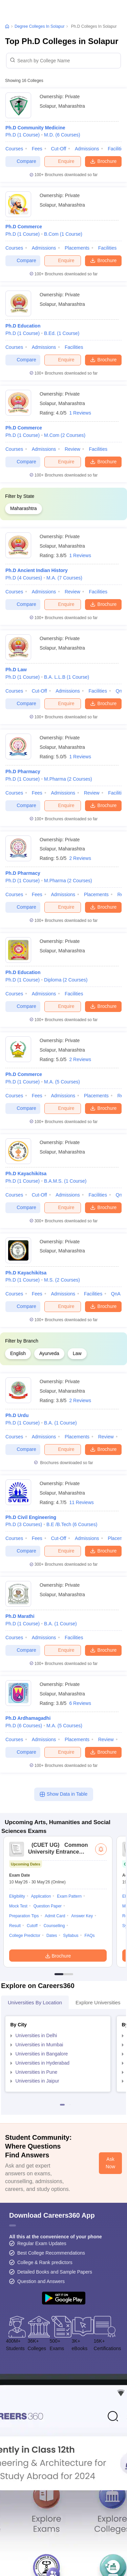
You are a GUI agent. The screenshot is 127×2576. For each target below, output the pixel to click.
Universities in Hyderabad (43, 2063)
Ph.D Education (22, 326)
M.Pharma (68, 779)
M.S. (62, 1280)
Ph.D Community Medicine (35, 127)
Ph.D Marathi (20, 1616)
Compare (22, 161)
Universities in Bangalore (42, 2053)
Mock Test (18, 1906)
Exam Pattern (69, 1896)
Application (41, 1896)
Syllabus (70, 1936)
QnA (116, 1293)
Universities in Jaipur (37, 2081)
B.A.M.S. (65, 1181)
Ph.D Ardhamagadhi (27, 1718)
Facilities (107, 248)
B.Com (63, 234)
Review (72, 449)
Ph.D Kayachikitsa (25, 1173)
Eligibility (17, 1896)
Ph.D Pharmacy (22, 771)
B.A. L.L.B (66, 677)
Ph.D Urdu (16, 1415)
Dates (51, 1936)
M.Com (64, 435)
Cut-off (58, 148)
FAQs (89, 1936)
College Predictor (24, 1936)
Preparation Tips (24, 1916)
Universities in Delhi (36, 2035)
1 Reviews (80, 413)
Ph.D (22, 135)
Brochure (103, 161)
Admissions (87, 148)
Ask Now (110, 2162)
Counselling (54, 1926)
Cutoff (32, 1926)
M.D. (62, 135)
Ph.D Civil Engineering (30, 1517)
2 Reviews (80, 858)
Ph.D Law (16, 669)
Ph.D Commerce (23, 226)
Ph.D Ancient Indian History (36, 570)
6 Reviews (80, 1703)
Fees (37, 148)
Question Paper (48, 1906)
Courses (14, 148)
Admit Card (55, 1916)
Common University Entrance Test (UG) (58, 1851)
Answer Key (82, 1916)
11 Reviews (81, 1502)
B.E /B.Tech (71, 1524)
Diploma (65, 980)
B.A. (60, 1423)
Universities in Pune (37, 2072)
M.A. (64, 577)
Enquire (62, 161)
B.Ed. (61, 333)
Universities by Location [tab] (35, 2002)
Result (15, 1926)
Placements (77, 248)
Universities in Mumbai (39, 2044)
